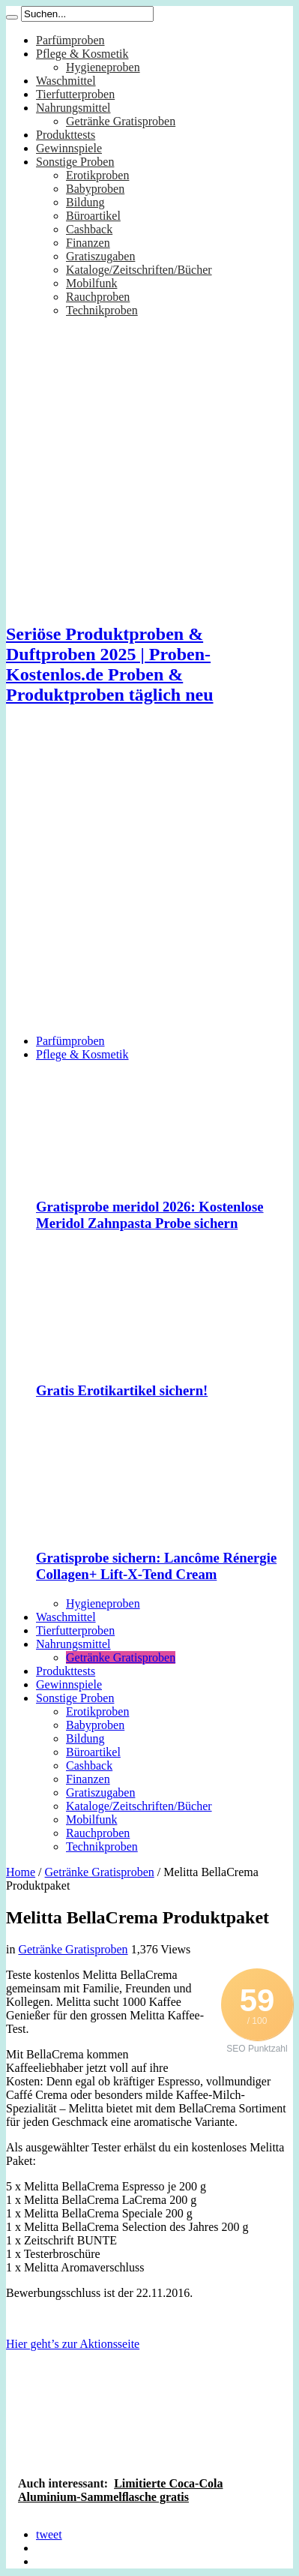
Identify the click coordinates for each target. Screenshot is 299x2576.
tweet (49, 2534)
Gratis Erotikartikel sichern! (122, 1390)
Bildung (85, 202)
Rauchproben (98, 296)
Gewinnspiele (69, 148)
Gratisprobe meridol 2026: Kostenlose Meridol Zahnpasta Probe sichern (150, 1215)
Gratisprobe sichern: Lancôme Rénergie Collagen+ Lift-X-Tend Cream (156, 1566)
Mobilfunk (91, 283)
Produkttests (65, 134)
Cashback (89, 229)
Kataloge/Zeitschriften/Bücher (139, 269)
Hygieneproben (103, 67)
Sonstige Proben (75, 161)
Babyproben (95, 188)
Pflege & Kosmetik (82, 53)
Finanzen (88, 242)
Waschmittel (66, 80)
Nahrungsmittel (73, 107)
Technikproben (102, 310)
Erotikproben (97, 175)
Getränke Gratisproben (120, 121)
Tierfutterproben (75, 94)
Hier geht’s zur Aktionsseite (72, 2343)
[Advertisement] (140, 881)
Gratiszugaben (100, 256)
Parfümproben (70, 40)
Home (20, 1872)
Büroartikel (93, 215)
